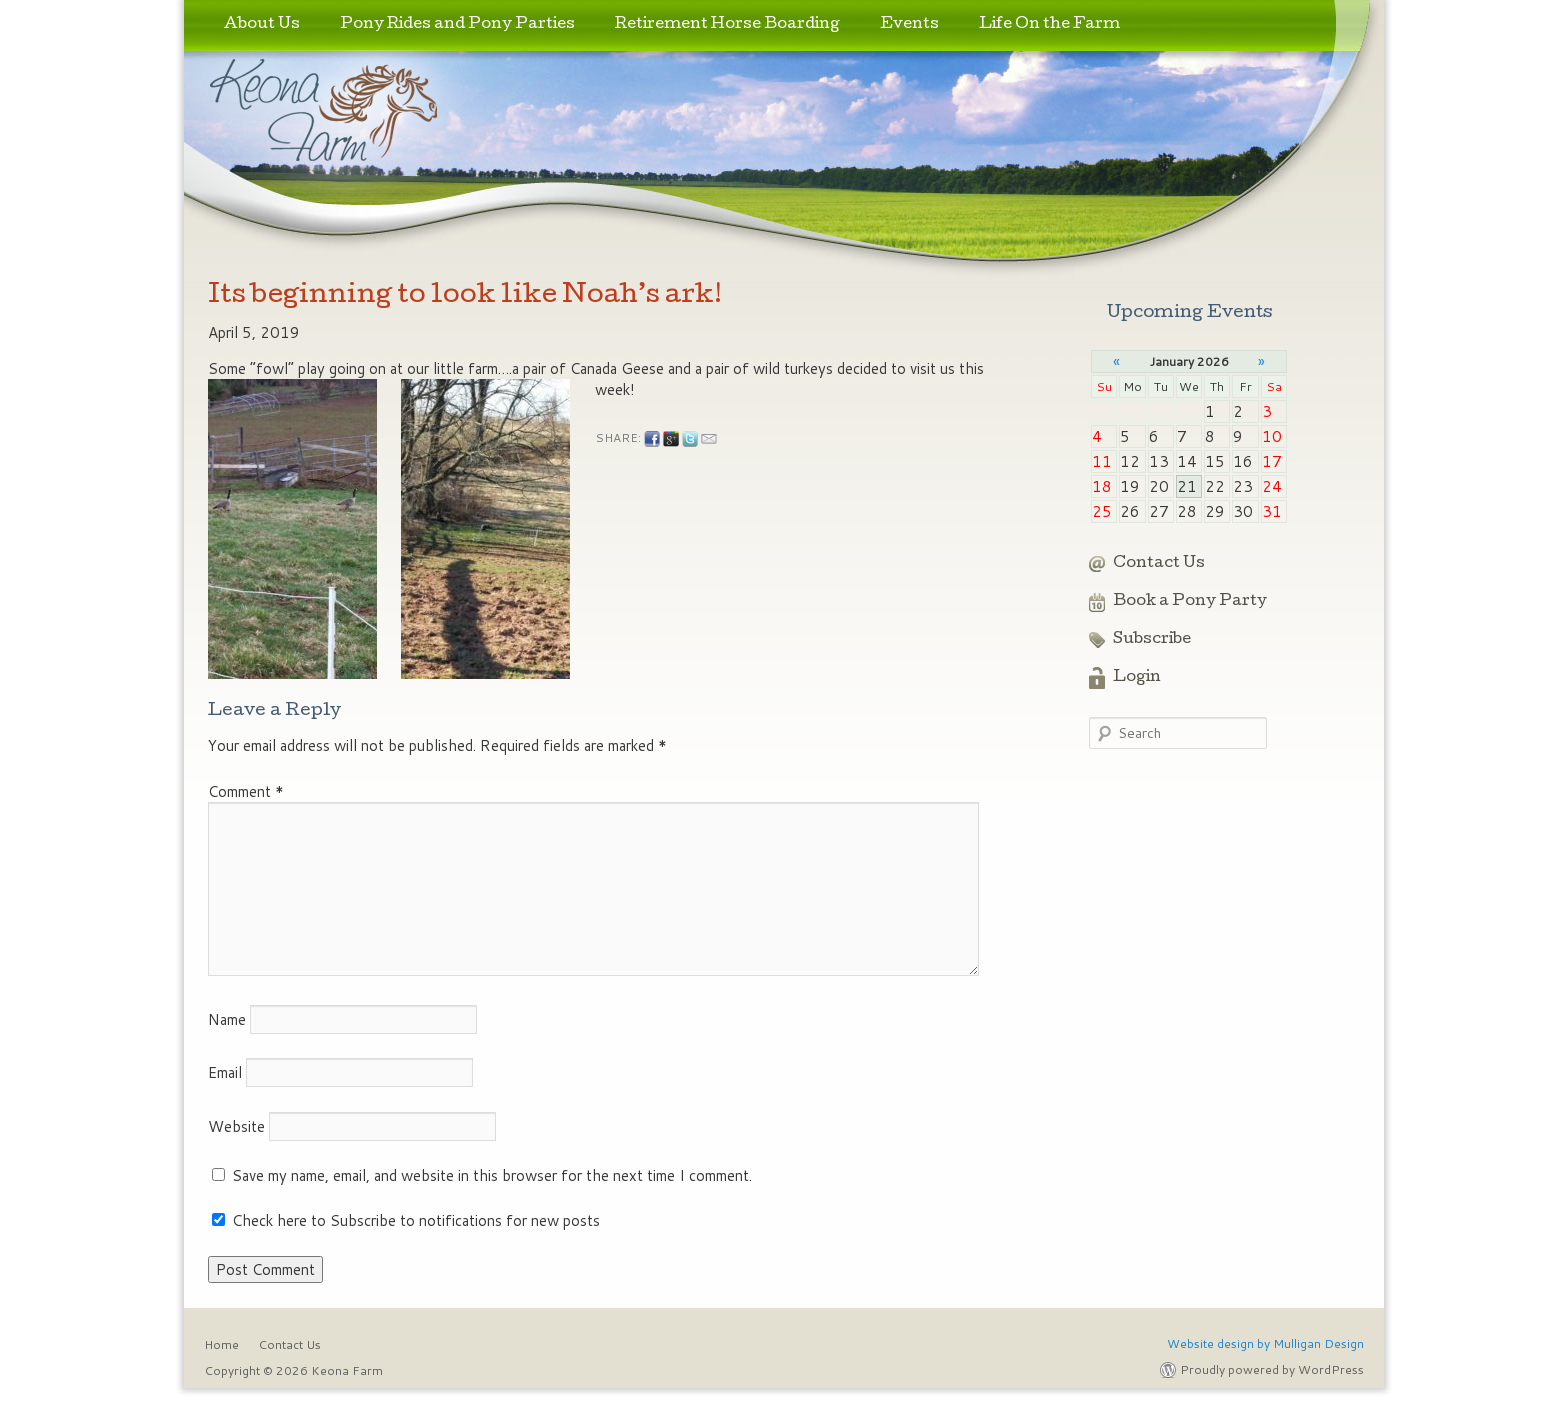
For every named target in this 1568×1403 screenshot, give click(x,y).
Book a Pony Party (1190, 602)
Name (227, 1019)
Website (236, 1126)
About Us (262, 25)
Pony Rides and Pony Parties (457, 25)
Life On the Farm (1049, 25)
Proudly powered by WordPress (1272, 1369)
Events (909, 25)
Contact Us (1159, 564)
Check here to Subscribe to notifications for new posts (406, 1220)
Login (1137, 678)
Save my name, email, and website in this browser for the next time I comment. (492, 1175)
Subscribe (1152, 640)
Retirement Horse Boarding (727, 25)
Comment (246, 791)
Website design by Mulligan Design (1265, 1343)
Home (221, 1344)
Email (225, 1072)
